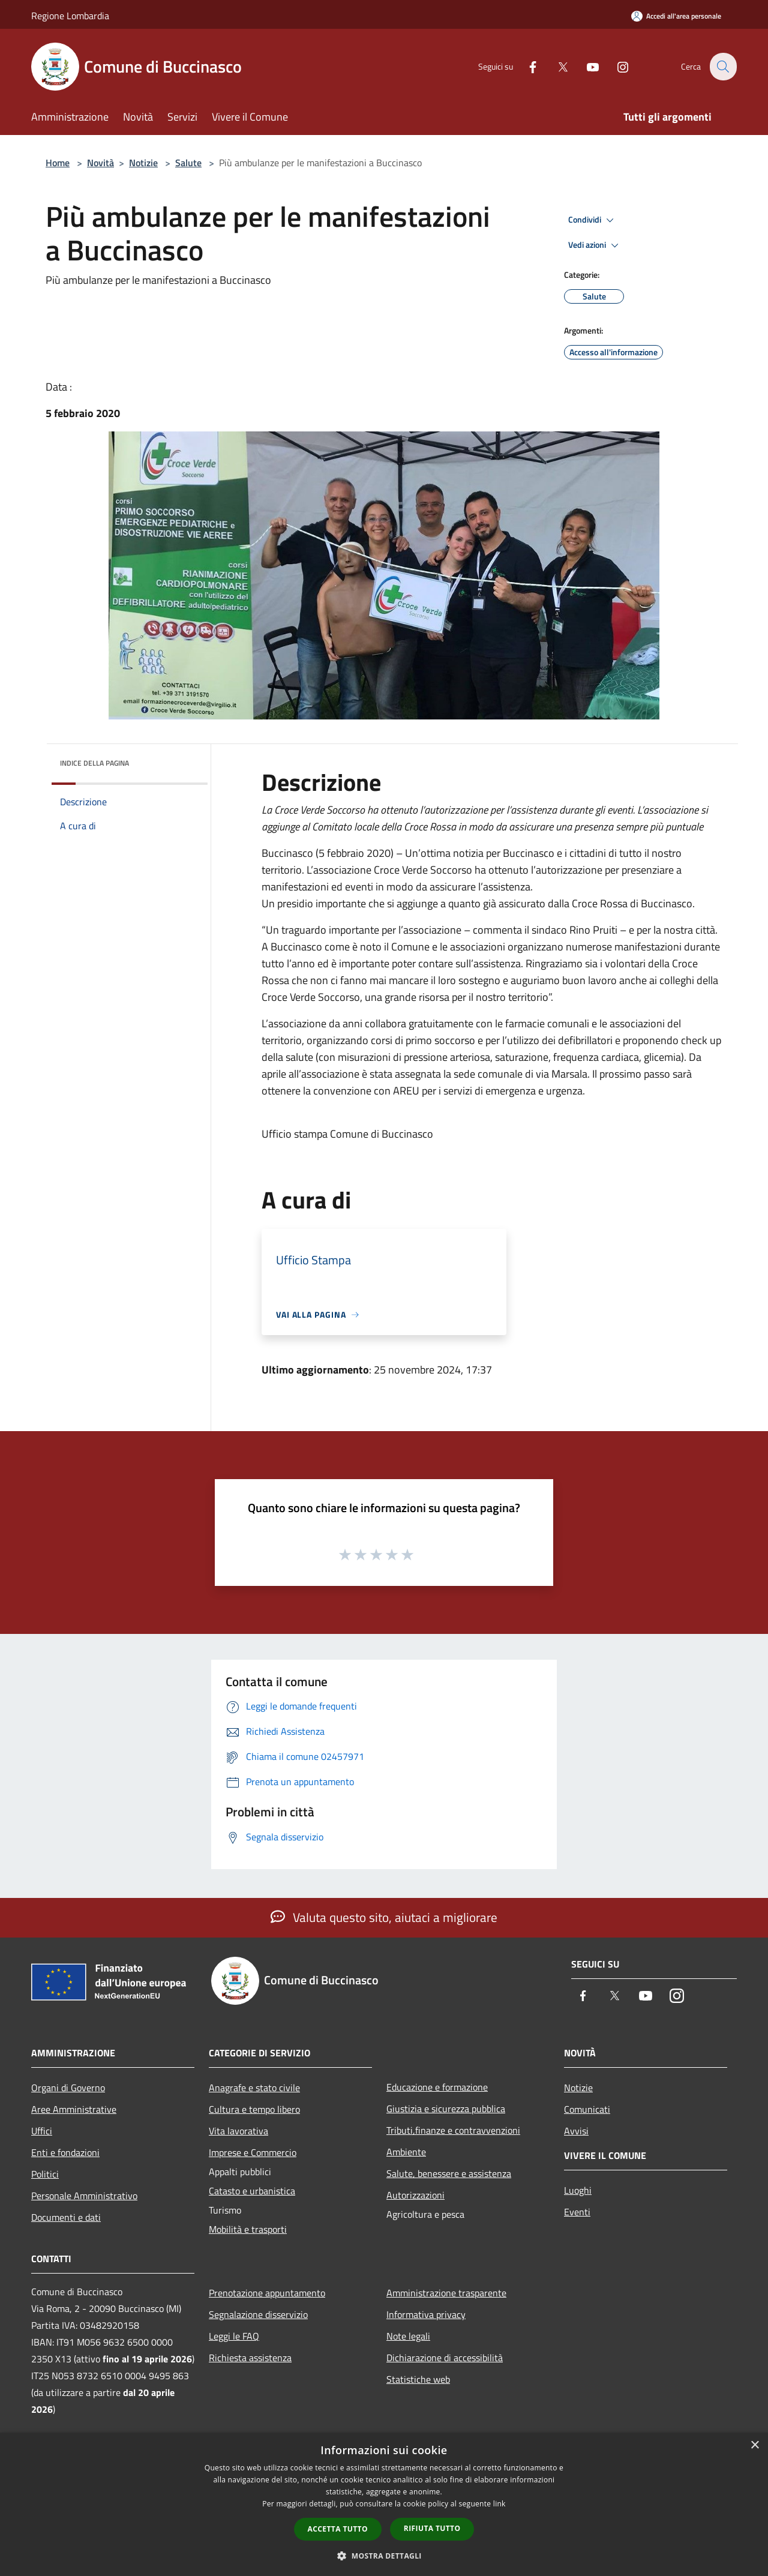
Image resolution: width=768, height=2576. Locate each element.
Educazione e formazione (437, 2087)
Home (58, 162)
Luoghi (578, 2190)
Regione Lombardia (70, 15)
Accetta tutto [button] (338, 2529)
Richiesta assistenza (250, 2357)
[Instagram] (616, 66)
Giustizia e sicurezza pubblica (445, 2108)
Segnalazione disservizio (258, 2314)
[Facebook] (526, 66)
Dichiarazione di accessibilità (444, 2357)
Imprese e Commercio (252, 2152)
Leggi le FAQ (234, 2336)
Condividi (592, 220)
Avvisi (576, 2131)
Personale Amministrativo (84, 2195)
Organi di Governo (68, 2087)
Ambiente (406, 2152)
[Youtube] (586, 66)
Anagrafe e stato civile (254, 2087)
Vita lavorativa (238, 2131)
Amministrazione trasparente (446, 2293)
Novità (100, 162)
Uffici (41, 2131)
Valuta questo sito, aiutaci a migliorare (384, 1917)
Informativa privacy (426, 2314)
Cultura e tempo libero (254, 2109)
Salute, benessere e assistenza (448, 2173)
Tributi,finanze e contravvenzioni (453, 2130)
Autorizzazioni (415, 2195)
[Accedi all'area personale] (676, 16)
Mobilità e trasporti (248, 2229)
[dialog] (384, 2504)
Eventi (577, 2212)
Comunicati (587, 2109)
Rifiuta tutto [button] (432, 2528)
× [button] (754, 2445)
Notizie (143, 162)
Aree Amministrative (73, 2109)
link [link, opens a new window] (499, 2504)
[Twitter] (556, 66)
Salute (188, 162)
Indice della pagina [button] (94, 763)
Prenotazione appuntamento (267, 2293)
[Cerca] (722, 66)
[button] (384, 2556)
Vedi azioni (595, 245)
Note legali (408, 2336)
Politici (45, 2174)
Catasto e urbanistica (252, 2191)
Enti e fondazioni (65, 2152)
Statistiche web (418, 2379)
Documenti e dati (66, 2217)
